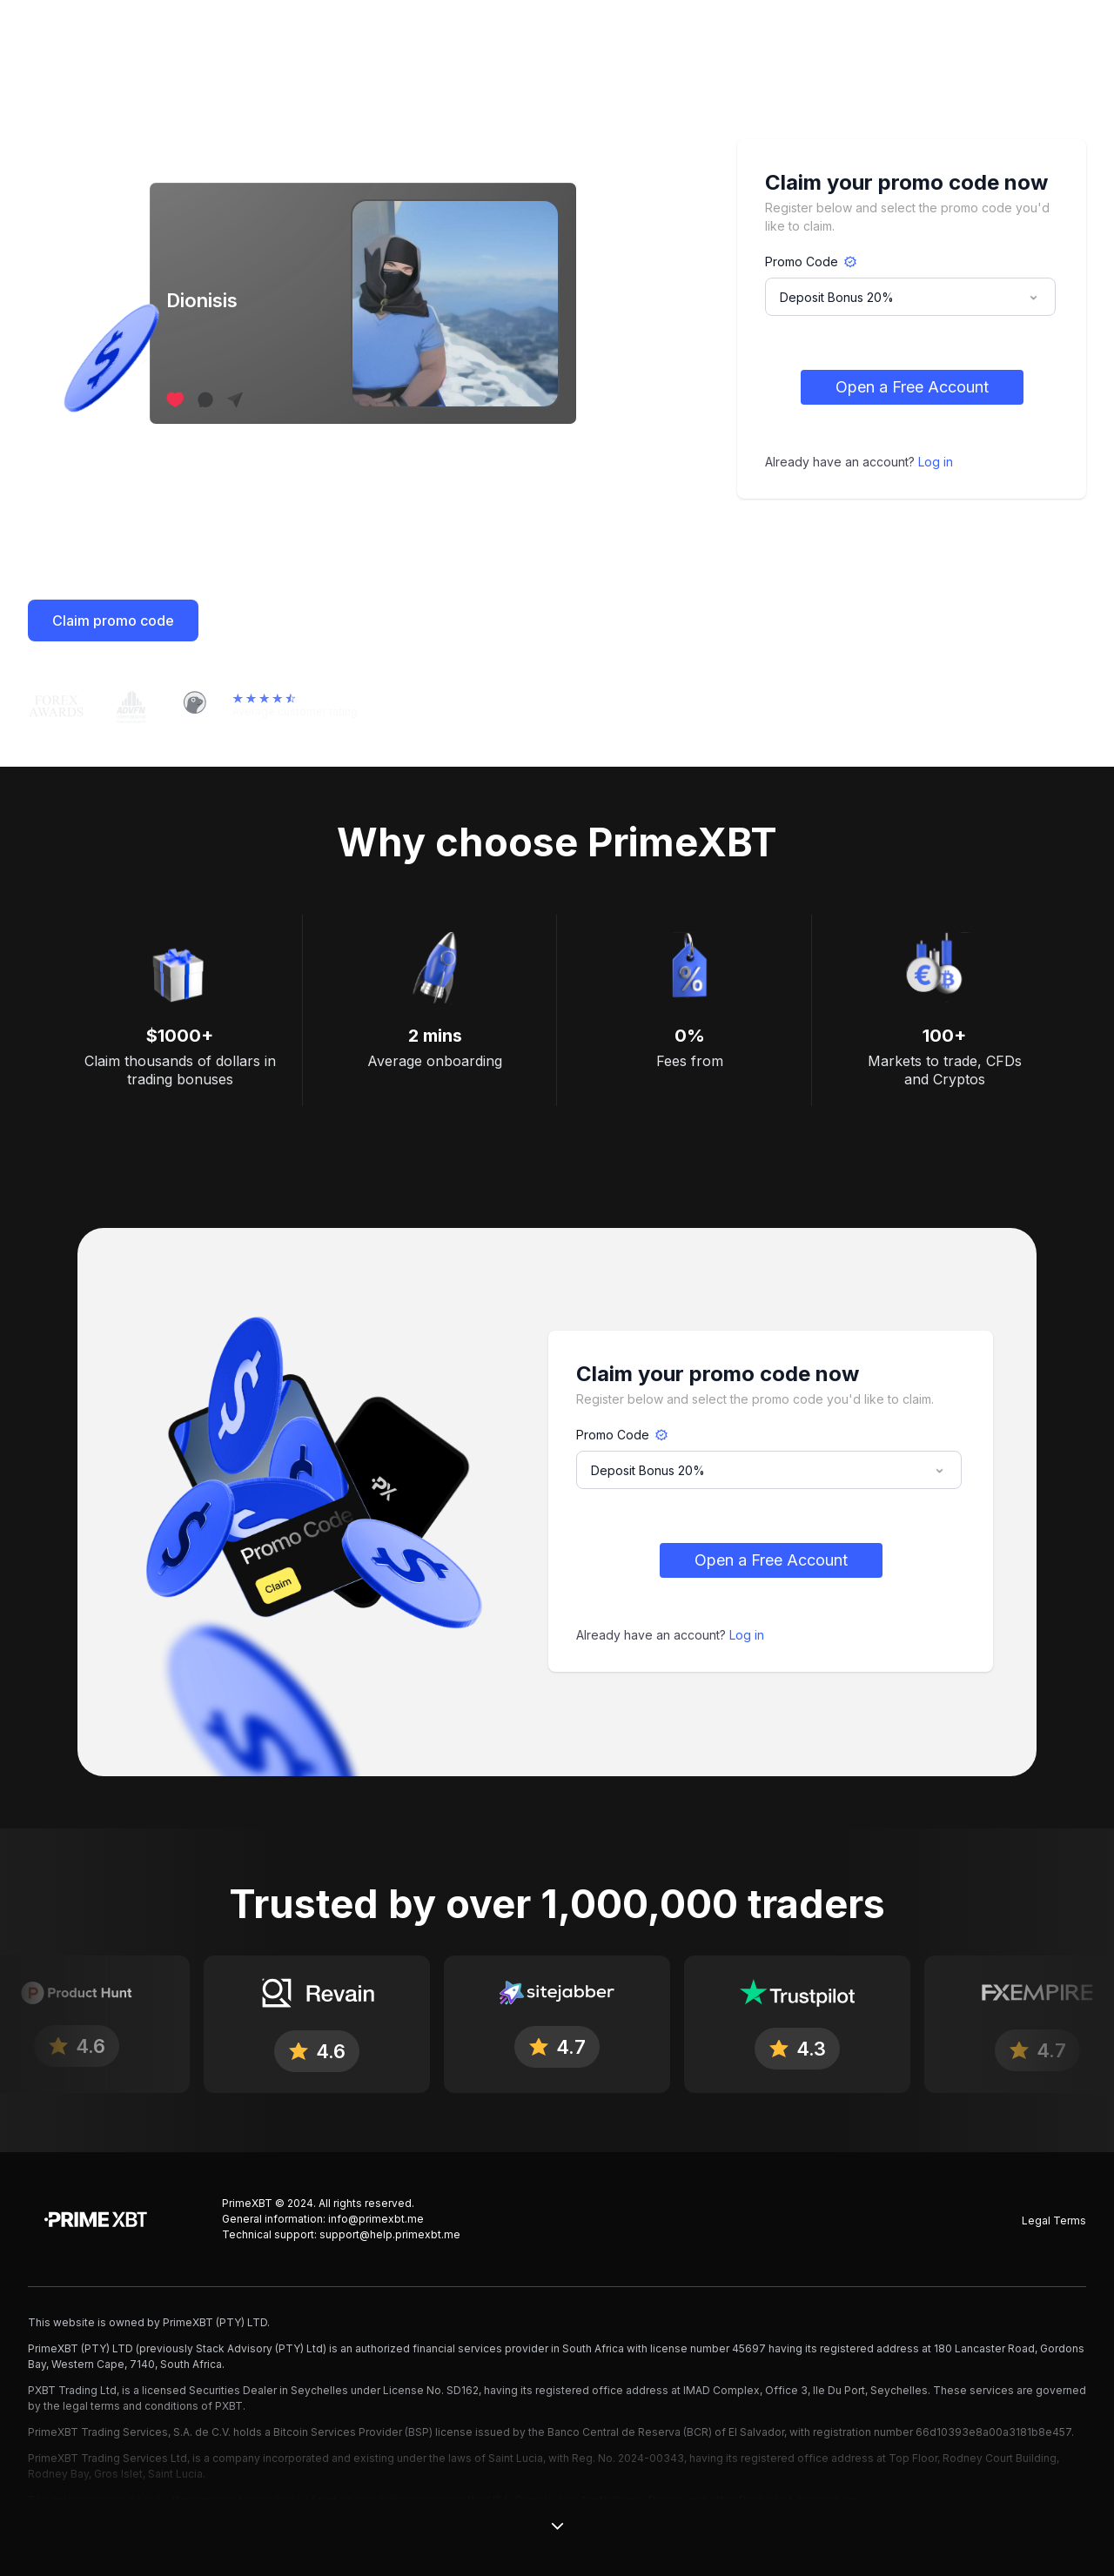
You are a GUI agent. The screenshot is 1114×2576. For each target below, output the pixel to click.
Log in (935, 461)
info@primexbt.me (376, 2218)
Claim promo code (113, 620)
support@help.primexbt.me (389, 2234)
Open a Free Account (912, 387)
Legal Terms (1054, 2220)
